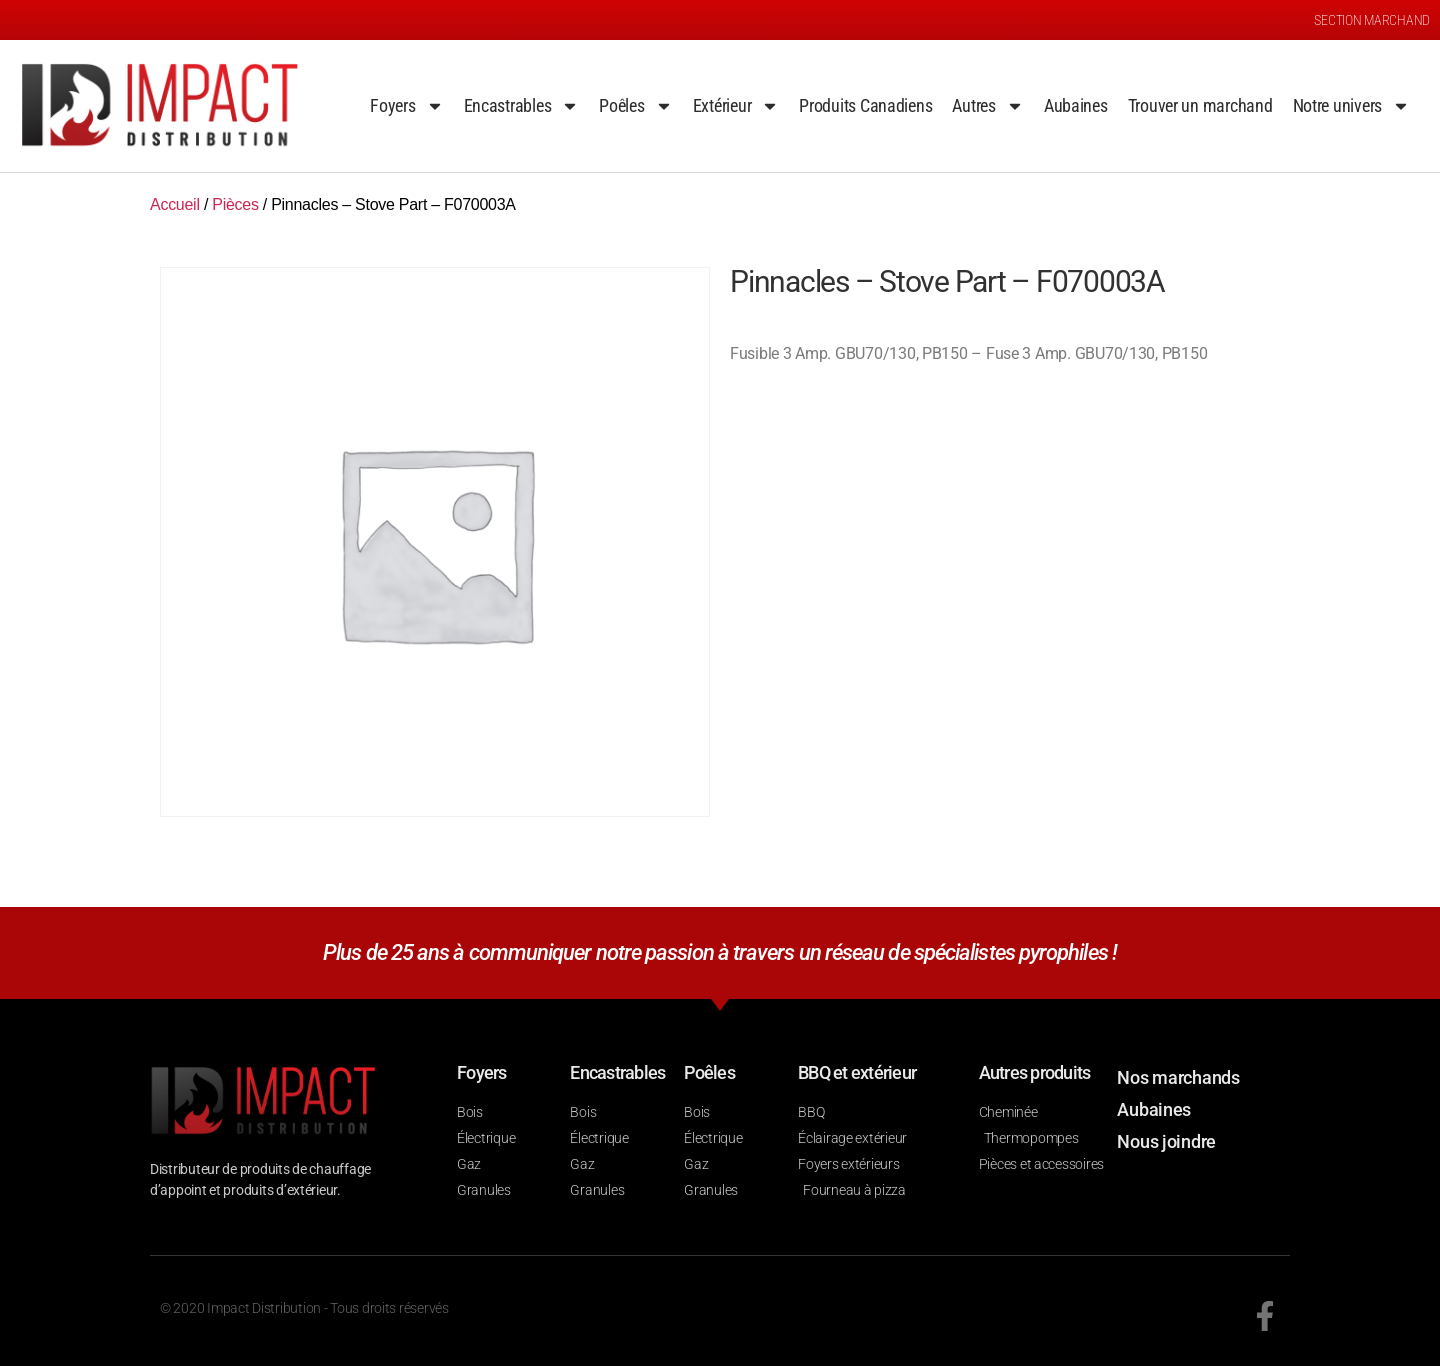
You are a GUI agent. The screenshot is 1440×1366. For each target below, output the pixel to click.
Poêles (635, 106)
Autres (987, 106)
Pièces (235, 204)
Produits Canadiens (865, 105)
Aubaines (1076, 105)
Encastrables (522, 106)
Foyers (406, 106)
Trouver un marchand (1200, 105)
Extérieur (736, 106)
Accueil (175, 204)
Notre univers (1352, 106)
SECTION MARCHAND (1372, 20)
